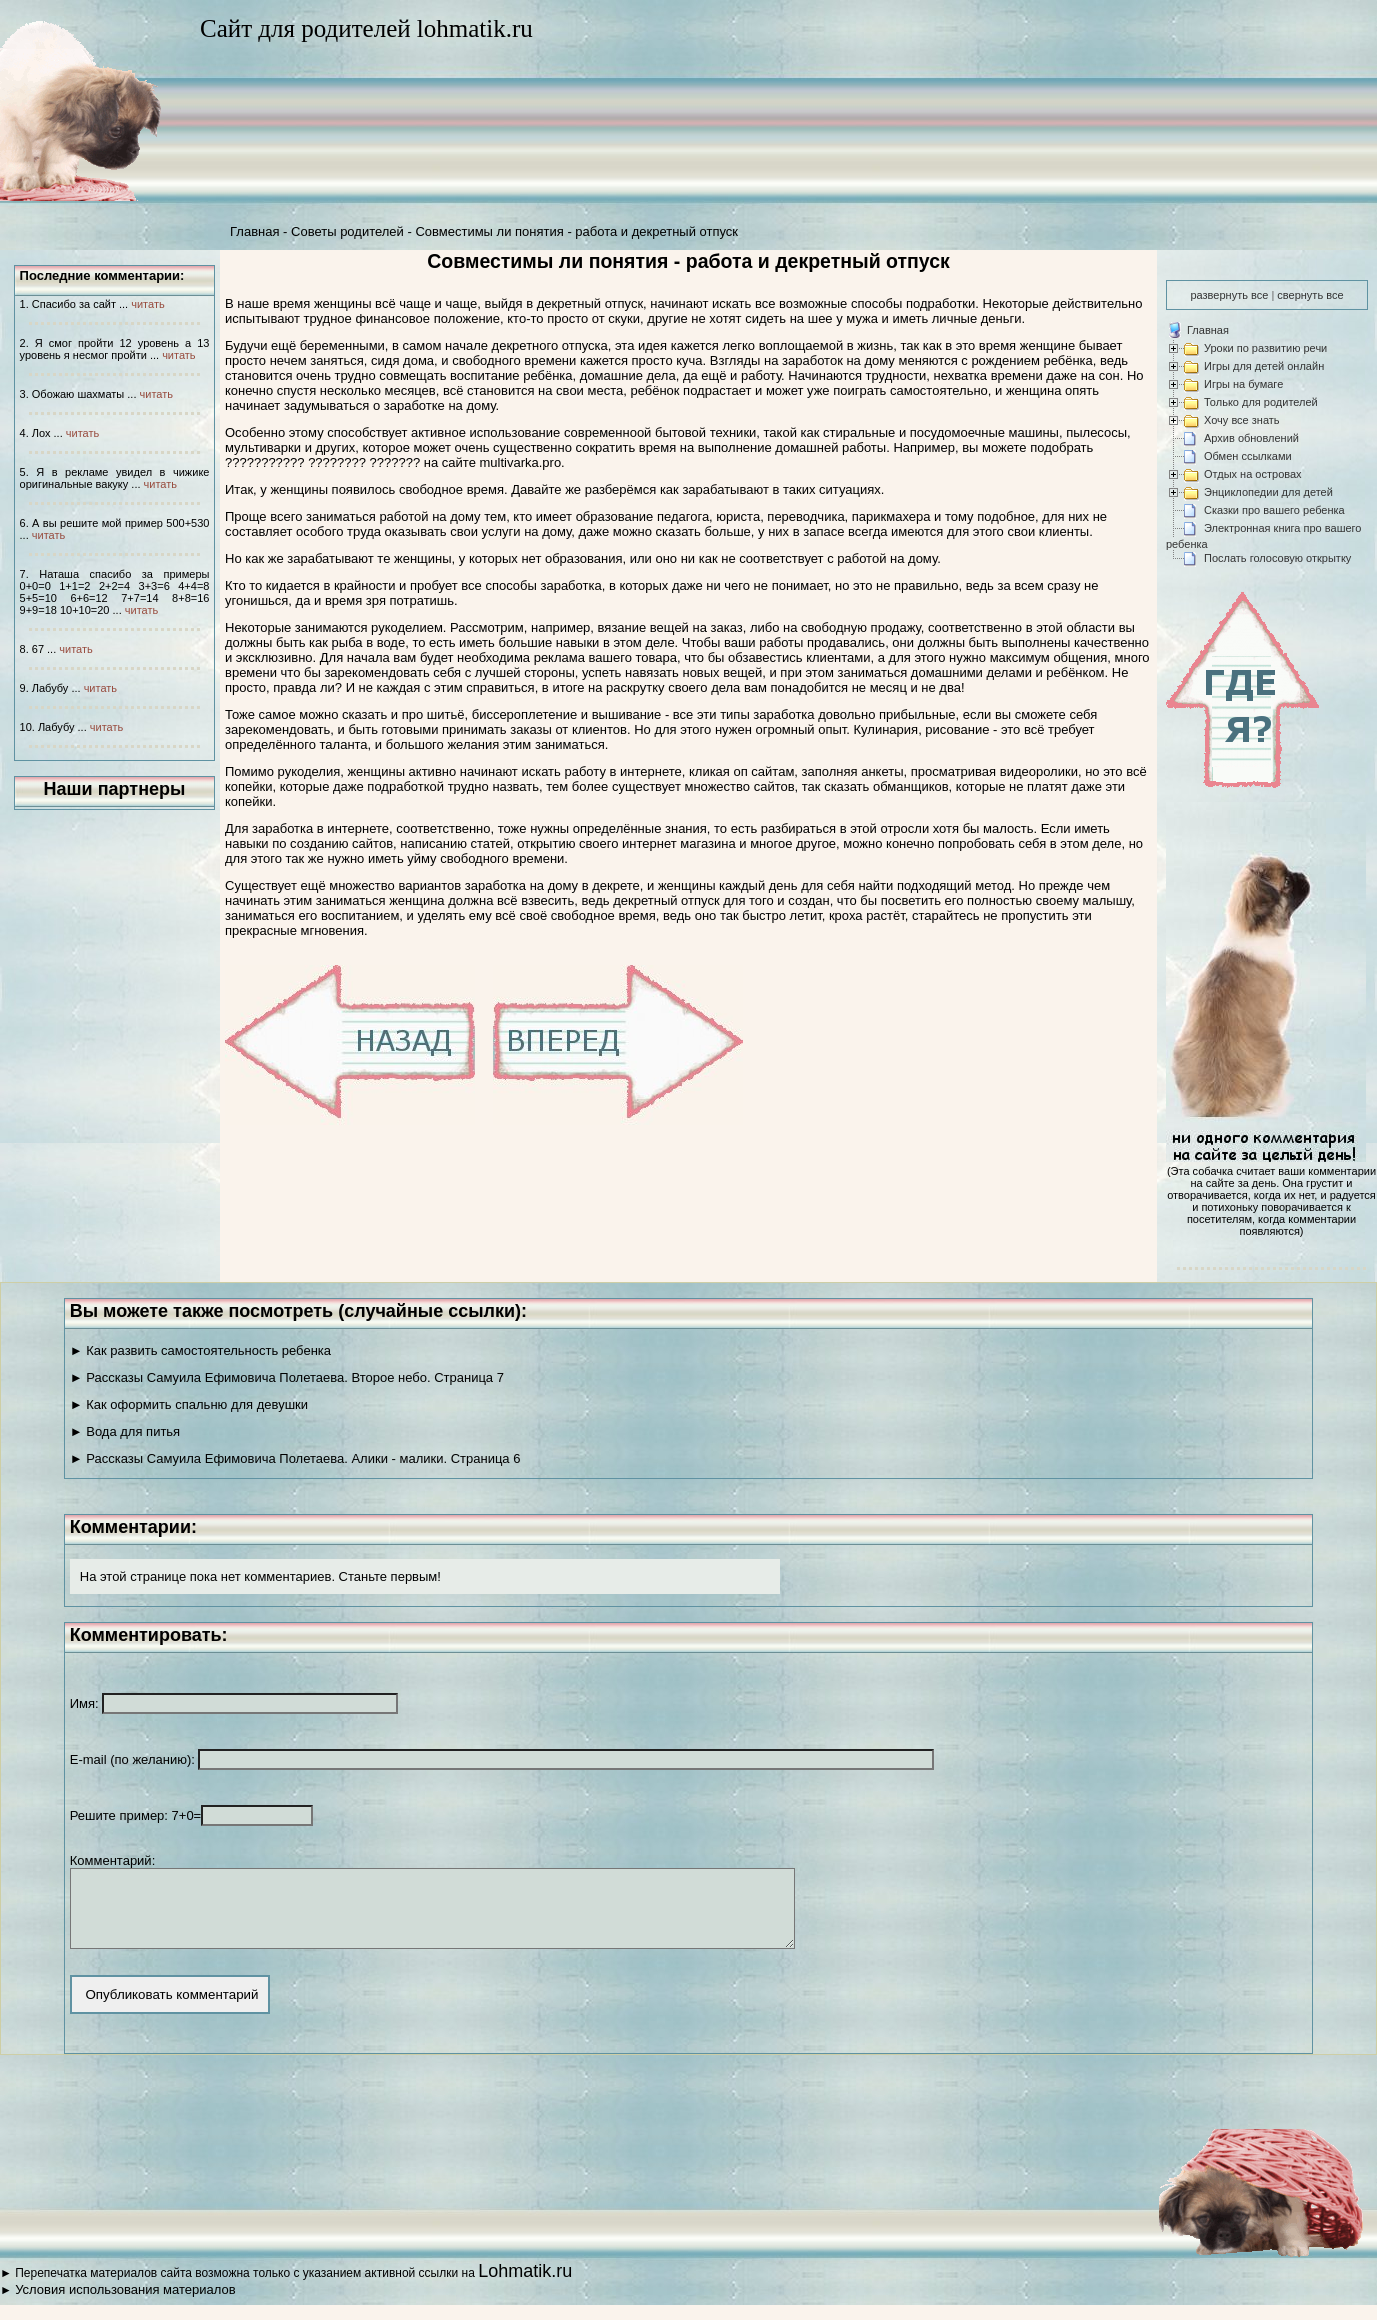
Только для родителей (1261, 402)
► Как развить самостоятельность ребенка (200, 1350)
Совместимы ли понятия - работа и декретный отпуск (576, 231)
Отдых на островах (1253, 474)
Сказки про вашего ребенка (1274, 510)
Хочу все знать (1242, 420)
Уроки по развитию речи (1265, 348)
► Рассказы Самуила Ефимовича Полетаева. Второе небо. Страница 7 (287, 1377)
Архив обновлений (1251, 438)
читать (147, 304)
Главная (254, 231)
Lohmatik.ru (525, 2286)
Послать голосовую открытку (1277, 558)
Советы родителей (347, 231)
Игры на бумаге (1243, 384)
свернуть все (1310, 295)
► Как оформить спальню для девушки (189, 1404)
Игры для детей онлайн (1264, 366)
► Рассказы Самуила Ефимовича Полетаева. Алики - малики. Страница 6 (295, 1458)
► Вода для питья (125, 1431)
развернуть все (1229, 295)
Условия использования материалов (125, 2304)
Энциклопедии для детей (1268, 492)
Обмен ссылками (1248, 456)
